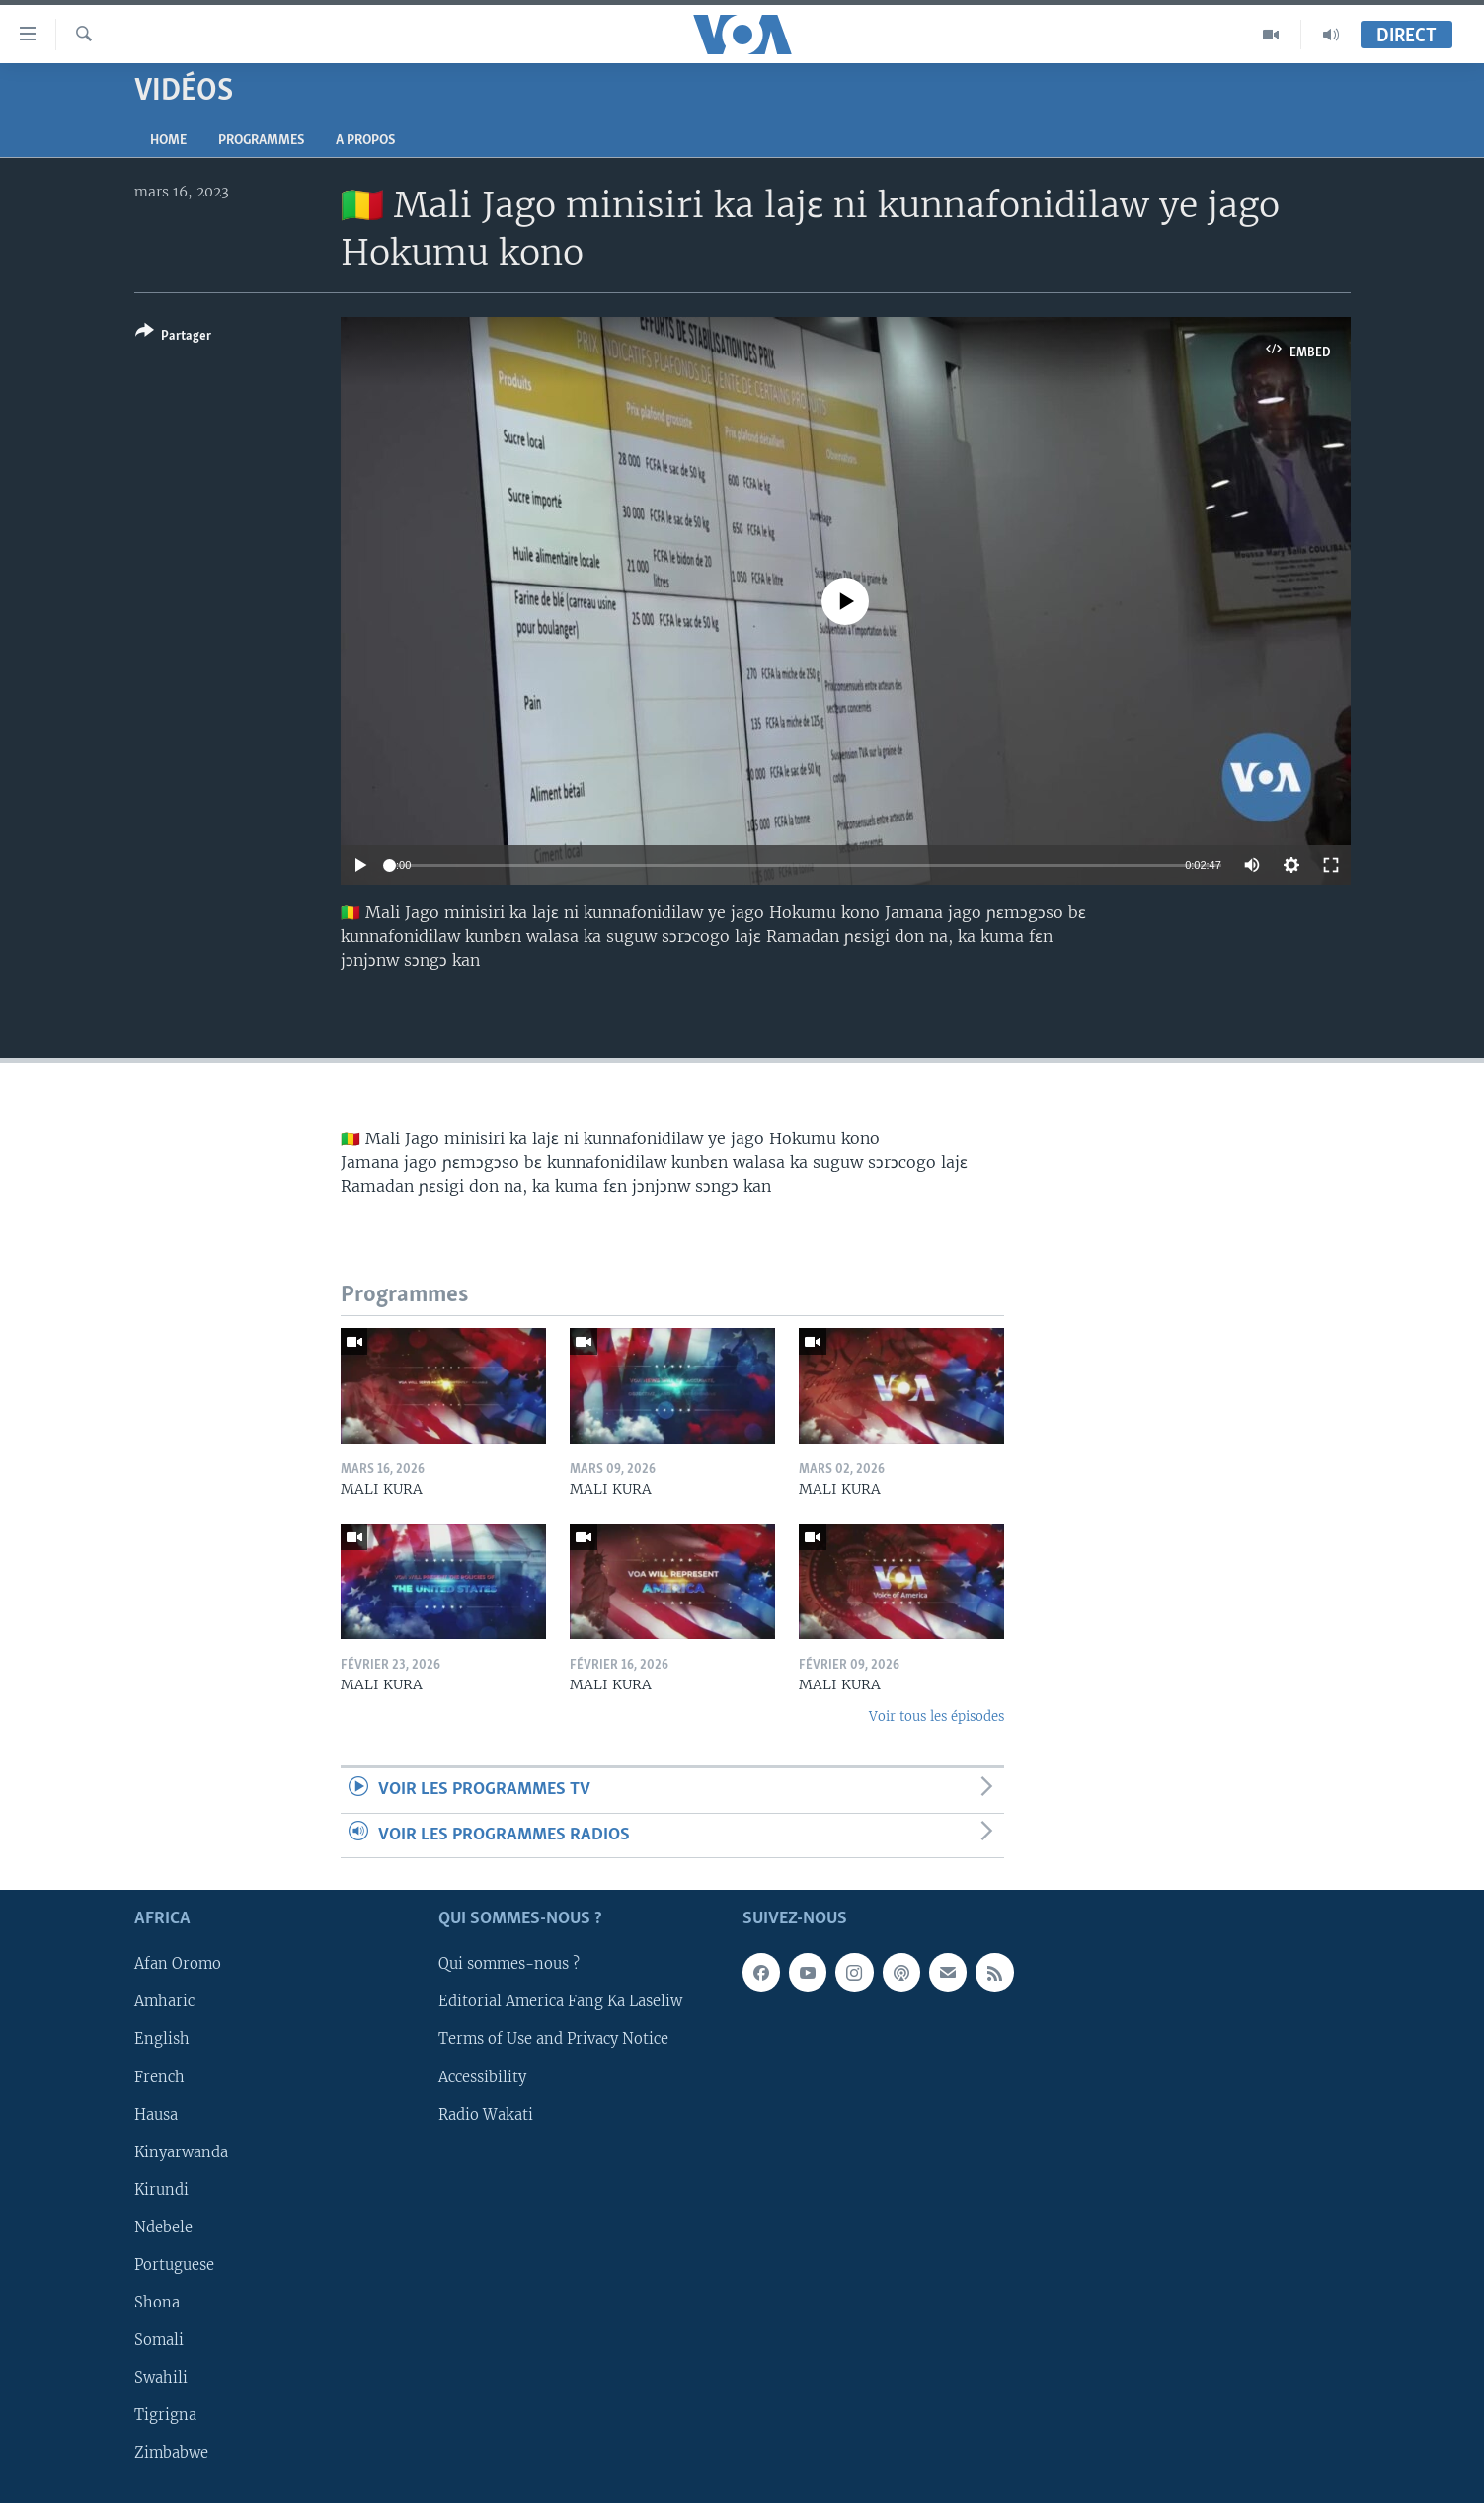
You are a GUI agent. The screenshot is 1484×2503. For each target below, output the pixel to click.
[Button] (173, 337)
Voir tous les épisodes (936, 1716)
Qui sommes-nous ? (509, 1964)
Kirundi (161, 2190)
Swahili (161, 2377)
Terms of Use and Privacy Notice (553, 2039)
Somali (159, 2340)
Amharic (164, 2001)
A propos (365, 140)
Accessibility (482, 2076)
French (159, 2076)
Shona (157, 2302)
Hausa (156, 2115)
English (162, 2039)
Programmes (261, 140)
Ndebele (163, 2227)
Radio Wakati (485, 2115)
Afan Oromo (177, 1964)
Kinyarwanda (181, 2152)
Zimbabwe (171, 2453)
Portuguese (174, 2265)
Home (168, 140)
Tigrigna (165, 2415)
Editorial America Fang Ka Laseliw (560, 2001)
